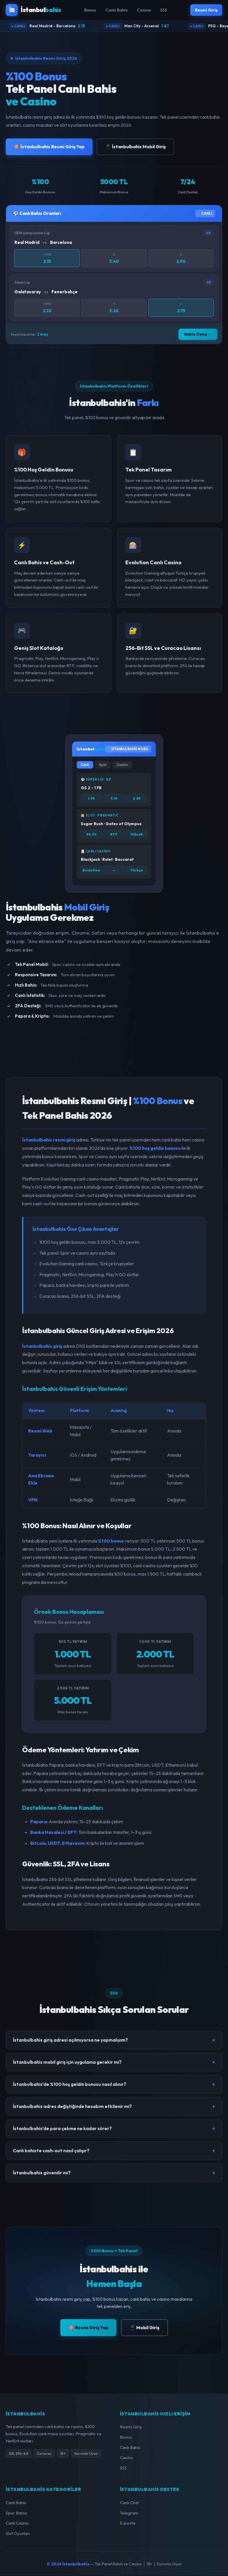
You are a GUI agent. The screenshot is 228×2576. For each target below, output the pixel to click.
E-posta (127, 2523)
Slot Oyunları (18, 2534)
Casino (142, 10)
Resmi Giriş (204, 10)
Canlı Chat (129, 2503)
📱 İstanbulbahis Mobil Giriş (135, 147)
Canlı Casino (17, 2523)
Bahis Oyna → (198, 334)
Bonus (88, 10)
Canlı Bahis (115, 10)
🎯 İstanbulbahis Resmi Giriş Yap (49, 147)
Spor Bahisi (16, 2513)
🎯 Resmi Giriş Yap (88, 2328)
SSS (161, 10)
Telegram (129, 2513)
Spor (103, 765)
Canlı (85, 765)
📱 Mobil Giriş (144, 2328)
